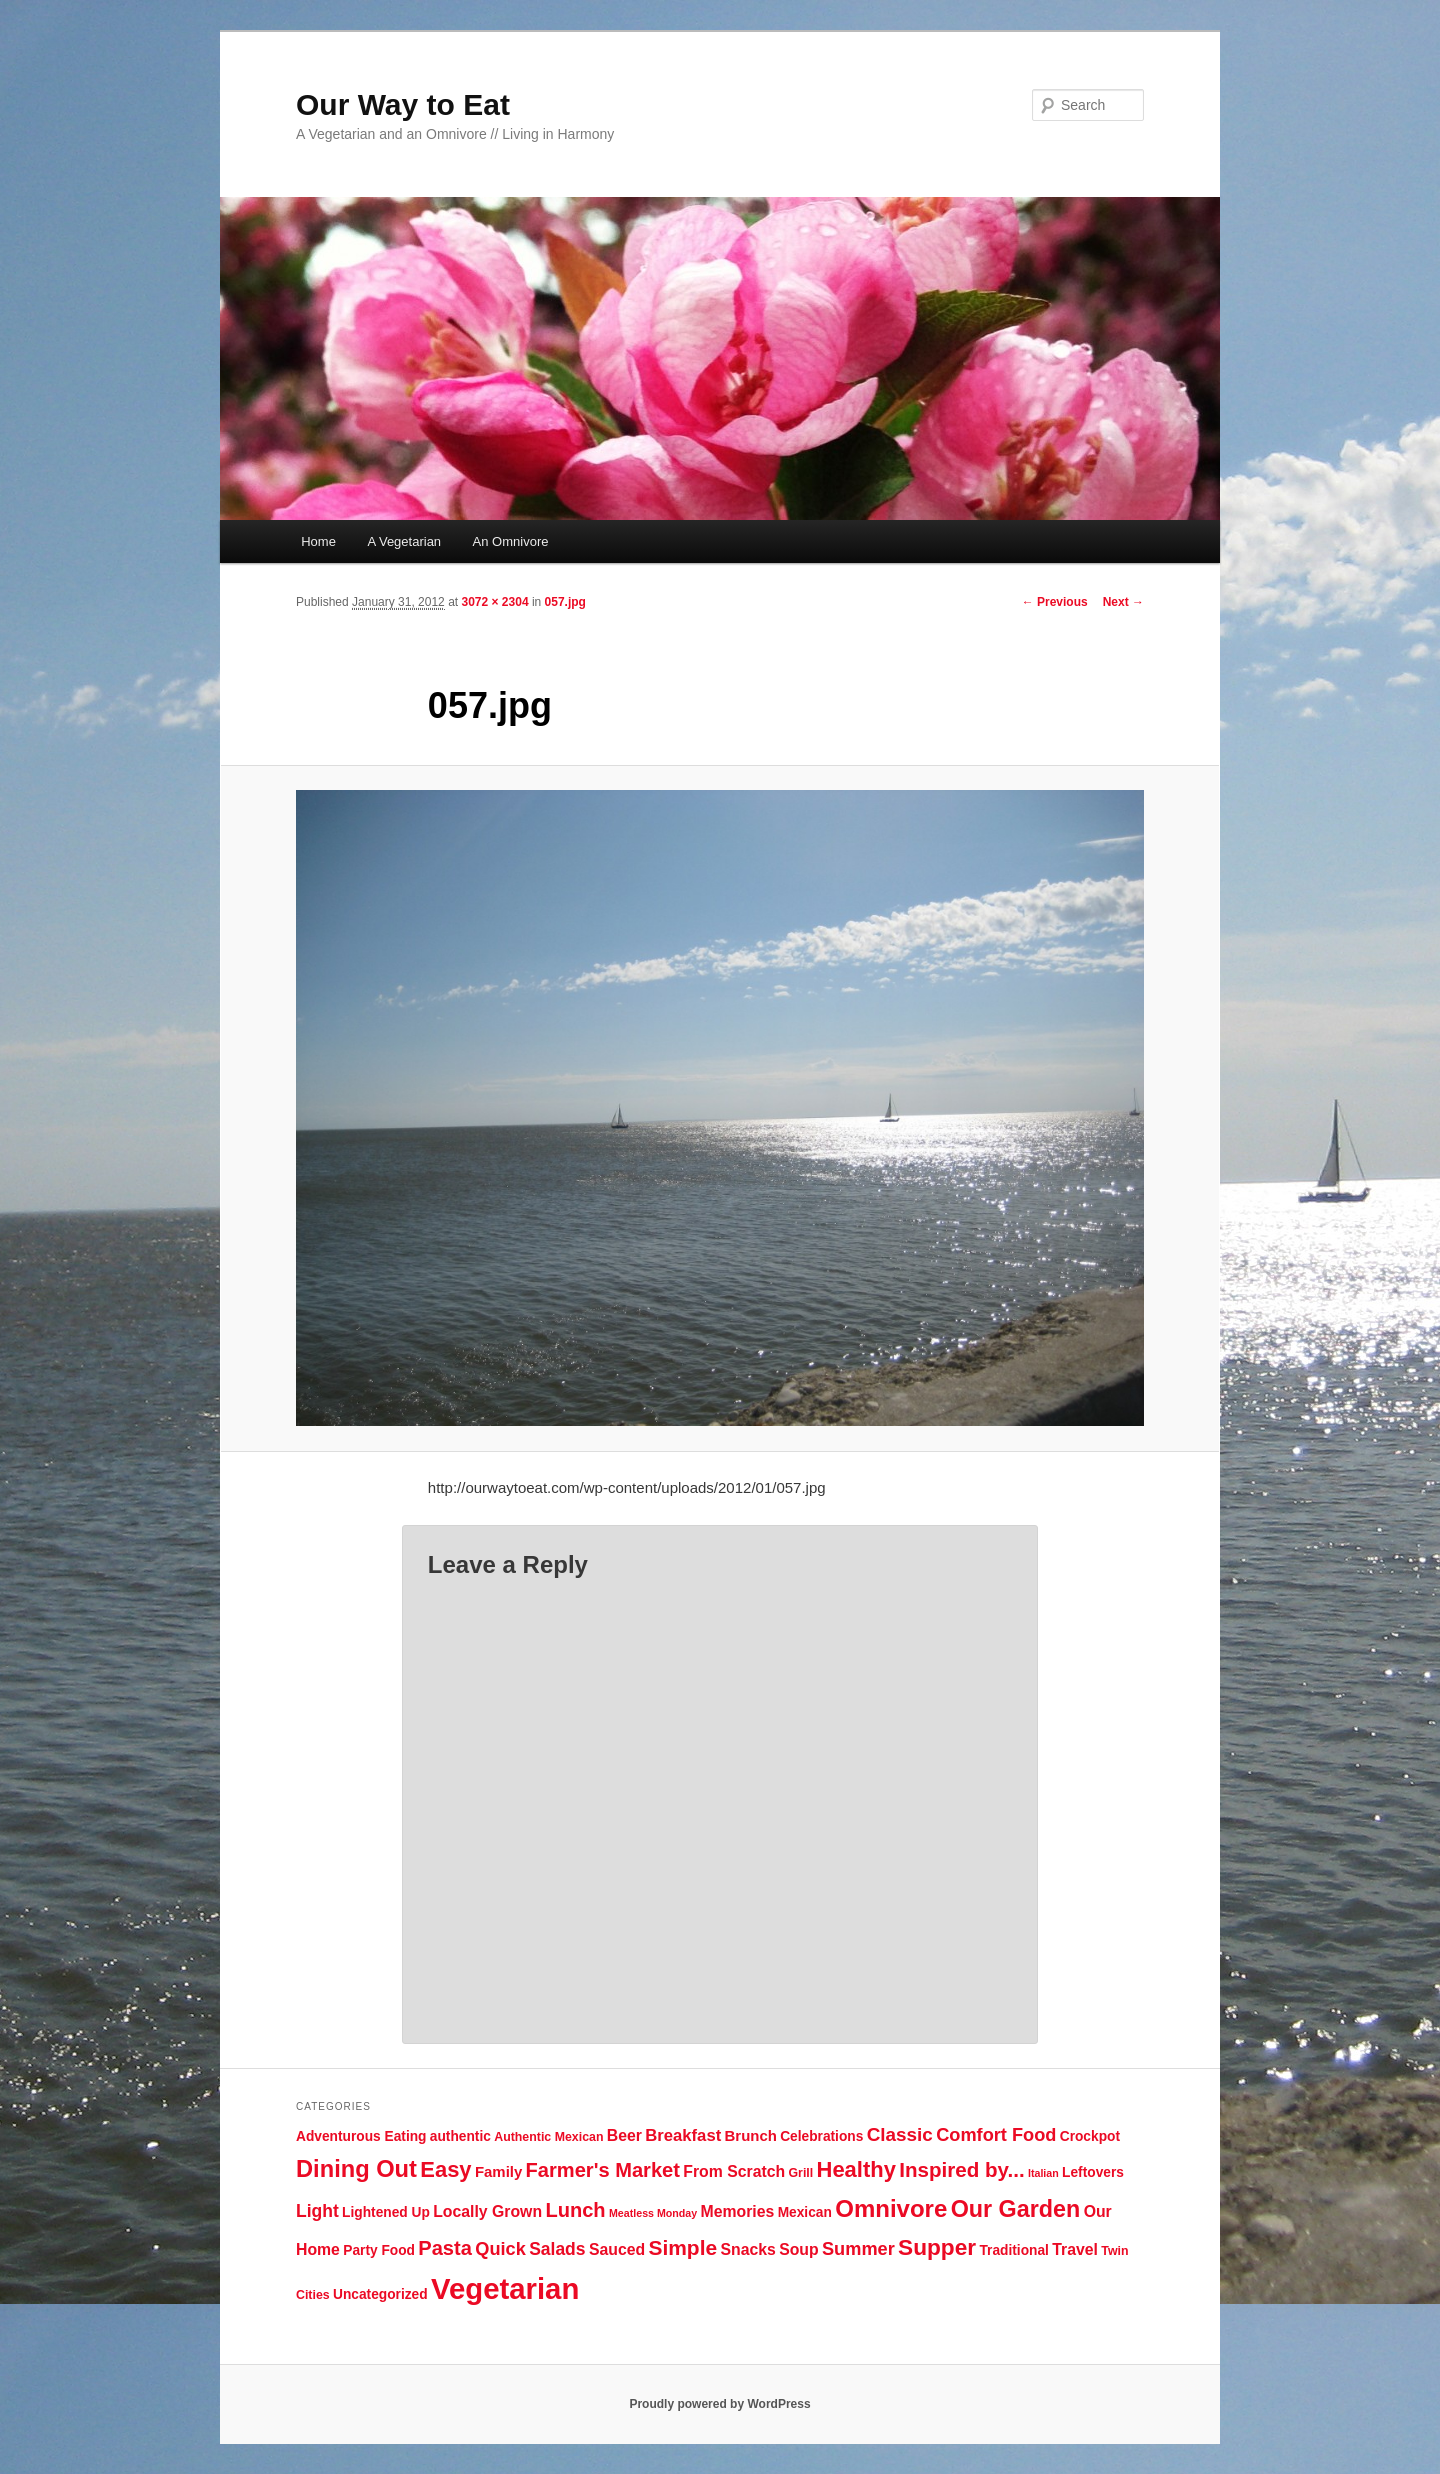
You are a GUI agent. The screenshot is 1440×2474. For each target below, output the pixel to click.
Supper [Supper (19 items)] (937, 2247)
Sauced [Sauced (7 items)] (617, 2249)
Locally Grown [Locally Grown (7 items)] (487, 2211)
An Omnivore (511, 541)
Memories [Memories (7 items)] (738, 2211)
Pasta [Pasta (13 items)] (445, 2248)
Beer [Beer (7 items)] (624, 2135)
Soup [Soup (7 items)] (799, 2249)
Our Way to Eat (403, 104)
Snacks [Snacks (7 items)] (747, 2249)
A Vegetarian (404, 541)
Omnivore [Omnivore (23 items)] (891, 2208)
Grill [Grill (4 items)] (800, 2173)
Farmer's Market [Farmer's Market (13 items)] (603, 2170)
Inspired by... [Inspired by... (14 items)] (961, 2169)
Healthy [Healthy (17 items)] (856, 2169)
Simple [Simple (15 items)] (682, 2247)
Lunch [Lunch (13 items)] (575, 2210)
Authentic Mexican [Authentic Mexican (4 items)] (548, 2137)
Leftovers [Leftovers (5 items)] (1093, 2172)
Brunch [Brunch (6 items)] (751, 2135)
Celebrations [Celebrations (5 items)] (821, 2136)
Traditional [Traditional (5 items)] (1013, 2250)
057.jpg (565, 602)
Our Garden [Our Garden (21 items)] (1016, 2209)
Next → (1123, 602)
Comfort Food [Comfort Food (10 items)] (996, 2135)
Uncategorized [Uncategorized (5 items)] (380, 2294)
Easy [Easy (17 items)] (445, 2169)
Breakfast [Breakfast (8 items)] (683, 2135)
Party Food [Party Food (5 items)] (379, 2250)
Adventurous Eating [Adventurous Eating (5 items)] (361, 2136)
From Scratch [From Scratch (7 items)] (734, 2171)
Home (318, 541)
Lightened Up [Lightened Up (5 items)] (386, 2212)
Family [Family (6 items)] (498, 2171)
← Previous (1055, 602)
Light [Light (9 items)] (317, 2211)
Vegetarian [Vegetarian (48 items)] (505, 2288)
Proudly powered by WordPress (719, 2404)
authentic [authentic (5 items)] (460, 2136)
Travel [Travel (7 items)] (1075, 2249)
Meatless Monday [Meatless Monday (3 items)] (653, 2213)
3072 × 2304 (494, 602)
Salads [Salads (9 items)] (557, 2249)
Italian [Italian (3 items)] (1043, 2173)
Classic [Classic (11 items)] (900, 2134)
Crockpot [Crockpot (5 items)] (1090, 2136)
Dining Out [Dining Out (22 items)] (356, 2169)
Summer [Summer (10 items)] (858, 2249)
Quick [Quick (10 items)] (500, 2249)
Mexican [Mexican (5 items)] (805, 2212)
